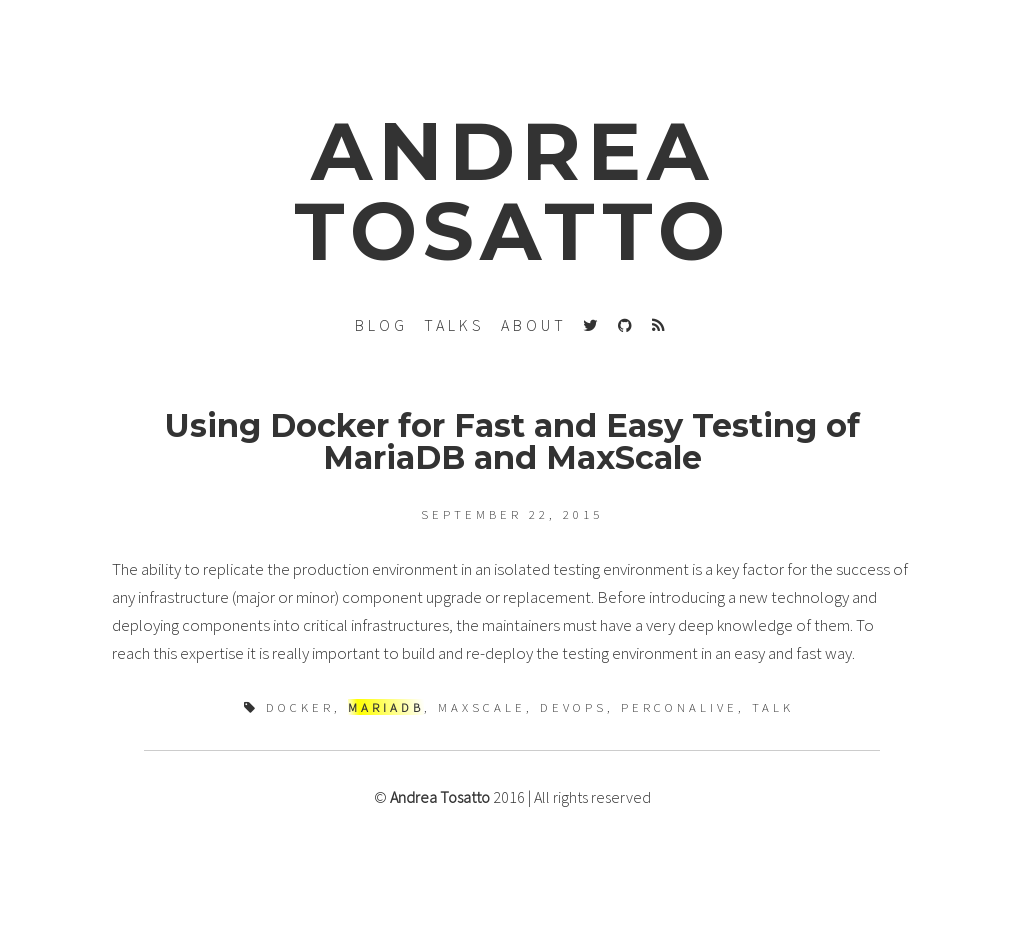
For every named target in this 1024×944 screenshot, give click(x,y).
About (534, 325)
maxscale (482, 707)
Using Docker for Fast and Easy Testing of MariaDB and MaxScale (512, 441)
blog (381, 325)
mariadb (386, 707)
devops (573, 707)
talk (773, 707)
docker (300, 707)
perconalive (679, 707)
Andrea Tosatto (440, 797)
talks (454, 325)
